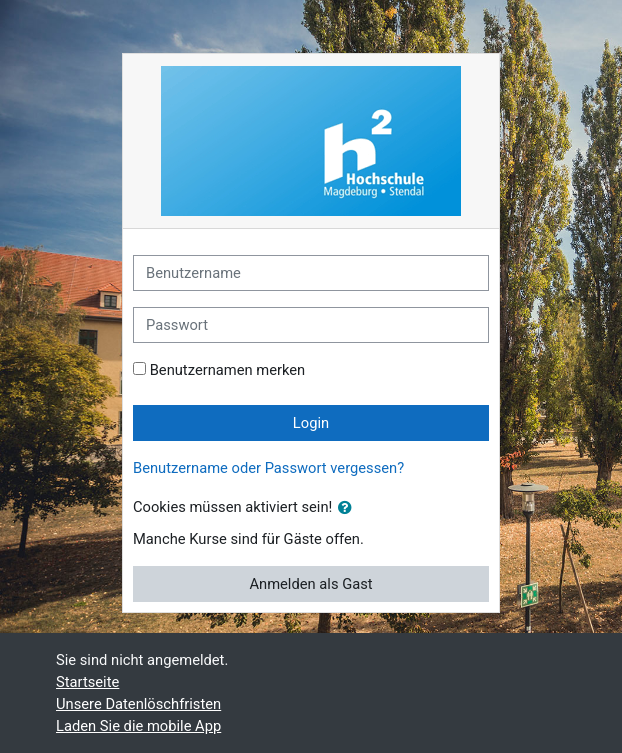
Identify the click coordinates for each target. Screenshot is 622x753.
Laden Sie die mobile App (138, 726)
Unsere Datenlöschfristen (138, 704)
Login (311, 423)
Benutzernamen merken (228, 370)
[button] (349, 508)
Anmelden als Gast (310, 584)
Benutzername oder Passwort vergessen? (268, 468)
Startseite (87, 682)
